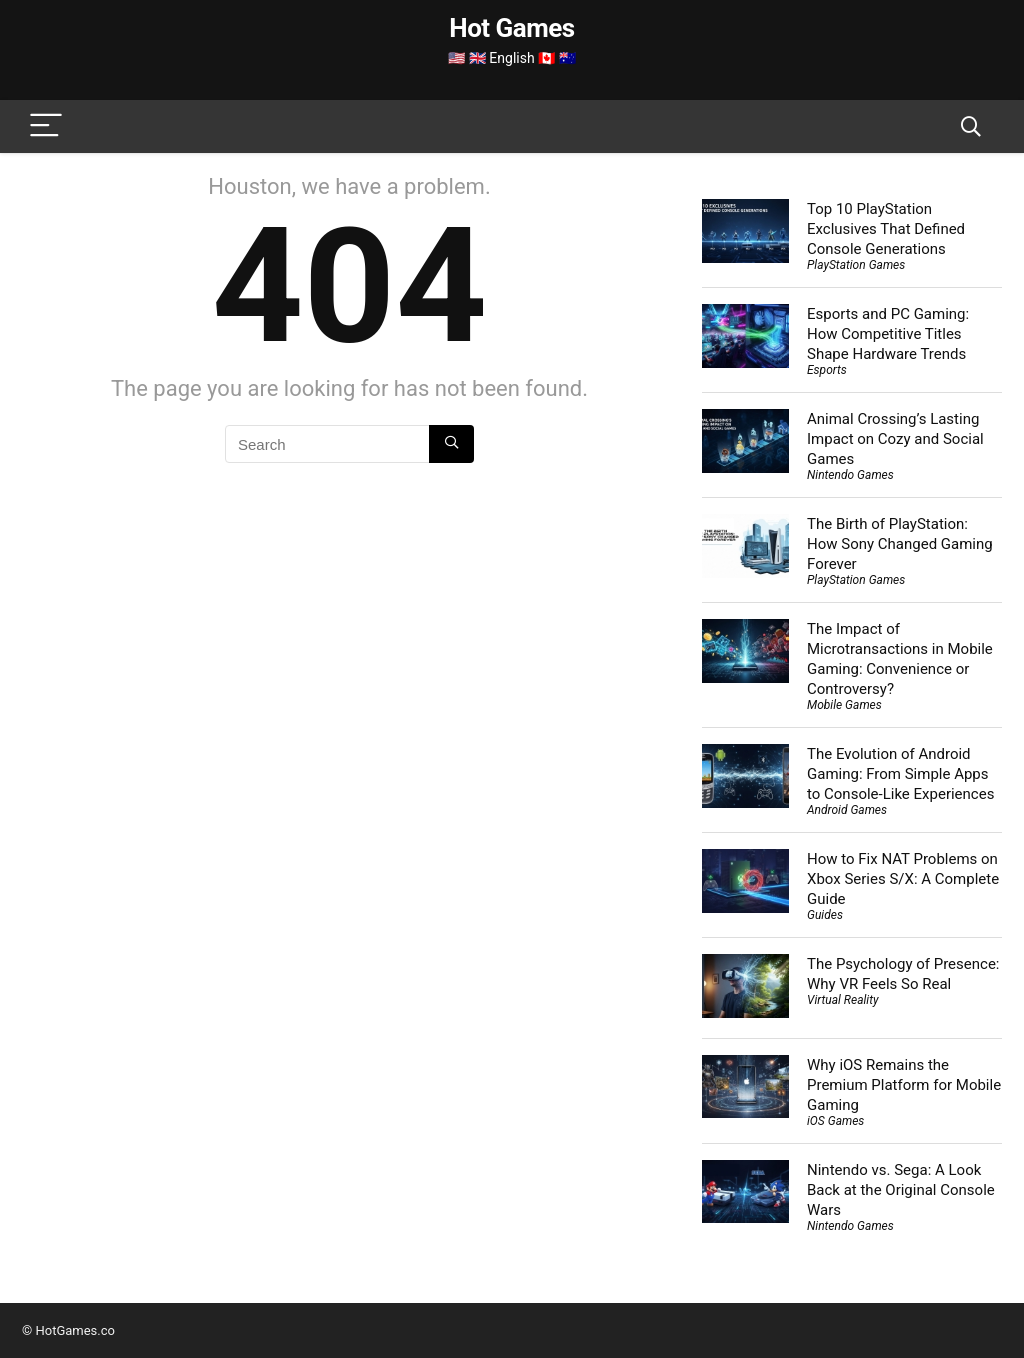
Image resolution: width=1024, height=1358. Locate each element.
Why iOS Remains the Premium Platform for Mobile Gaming (904, 1085)
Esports (827, 370)
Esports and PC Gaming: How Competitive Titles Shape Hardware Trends (888, 334)
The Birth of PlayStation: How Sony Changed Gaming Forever (900, 544)
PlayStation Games (856, 265)
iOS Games (835, 1121)
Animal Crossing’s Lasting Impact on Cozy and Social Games (895, 439)
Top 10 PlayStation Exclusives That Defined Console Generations (886, 229)
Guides (825, 915)
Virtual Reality (842, 1000)
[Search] (971, 126)
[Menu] (46, 126)
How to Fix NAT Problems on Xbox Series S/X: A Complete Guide (903, 879)
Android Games (847, 810)
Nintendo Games (850, 475)
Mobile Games (844, 705)
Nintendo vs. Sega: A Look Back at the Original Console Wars (901, 1190)
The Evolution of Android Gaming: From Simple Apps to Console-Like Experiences (900, 774)
